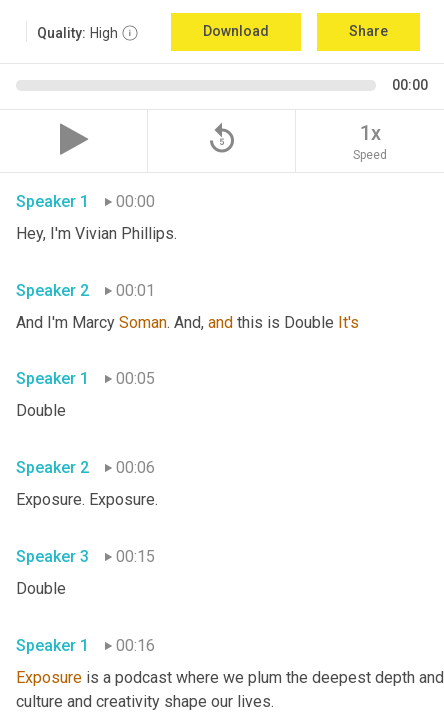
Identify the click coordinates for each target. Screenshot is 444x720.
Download (236, 31)
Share (368, 31)
